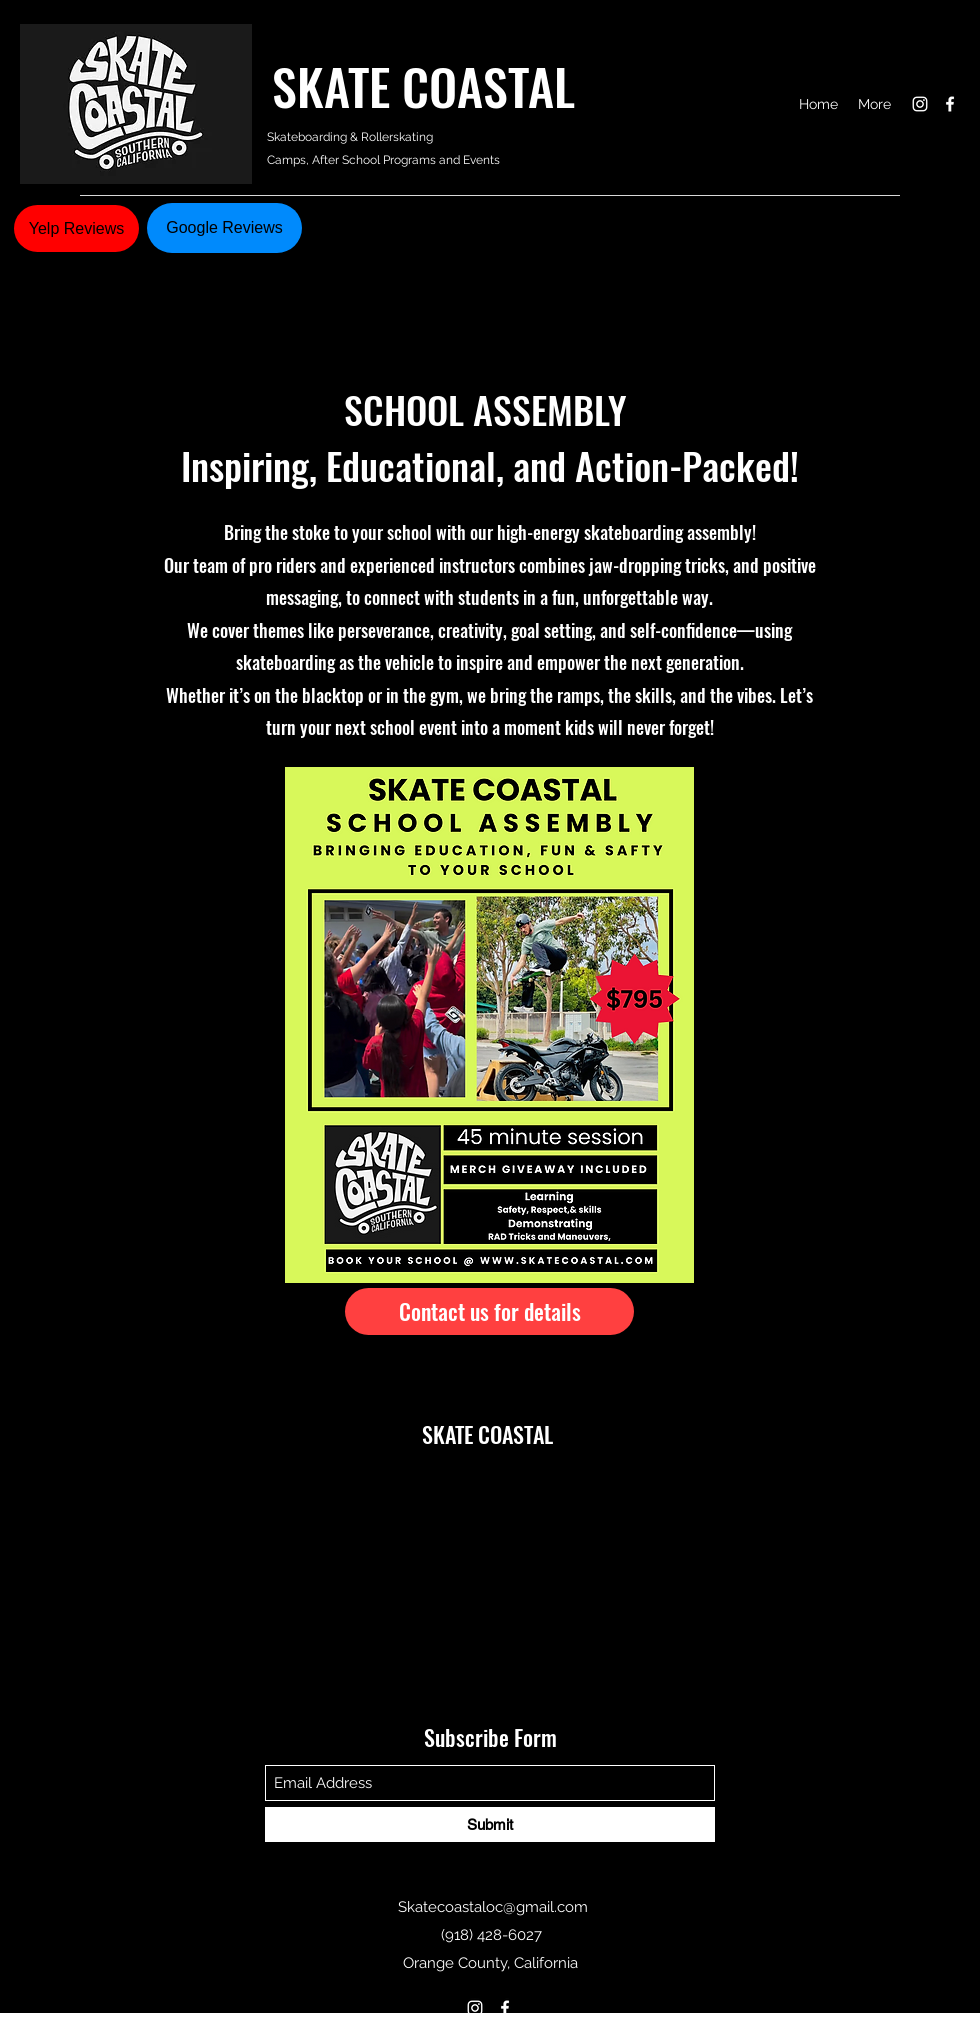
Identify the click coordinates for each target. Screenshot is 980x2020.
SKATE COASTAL (435, 85)
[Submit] (490, 1824)
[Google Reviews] (224, 228)
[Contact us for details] (489, 1311)
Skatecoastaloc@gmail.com (493, 1907)
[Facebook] (950, 104)
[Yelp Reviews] (76, 228)
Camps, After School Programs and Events (385, 160)
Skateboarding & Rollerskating (350, 137)
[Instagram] (920, 104)
